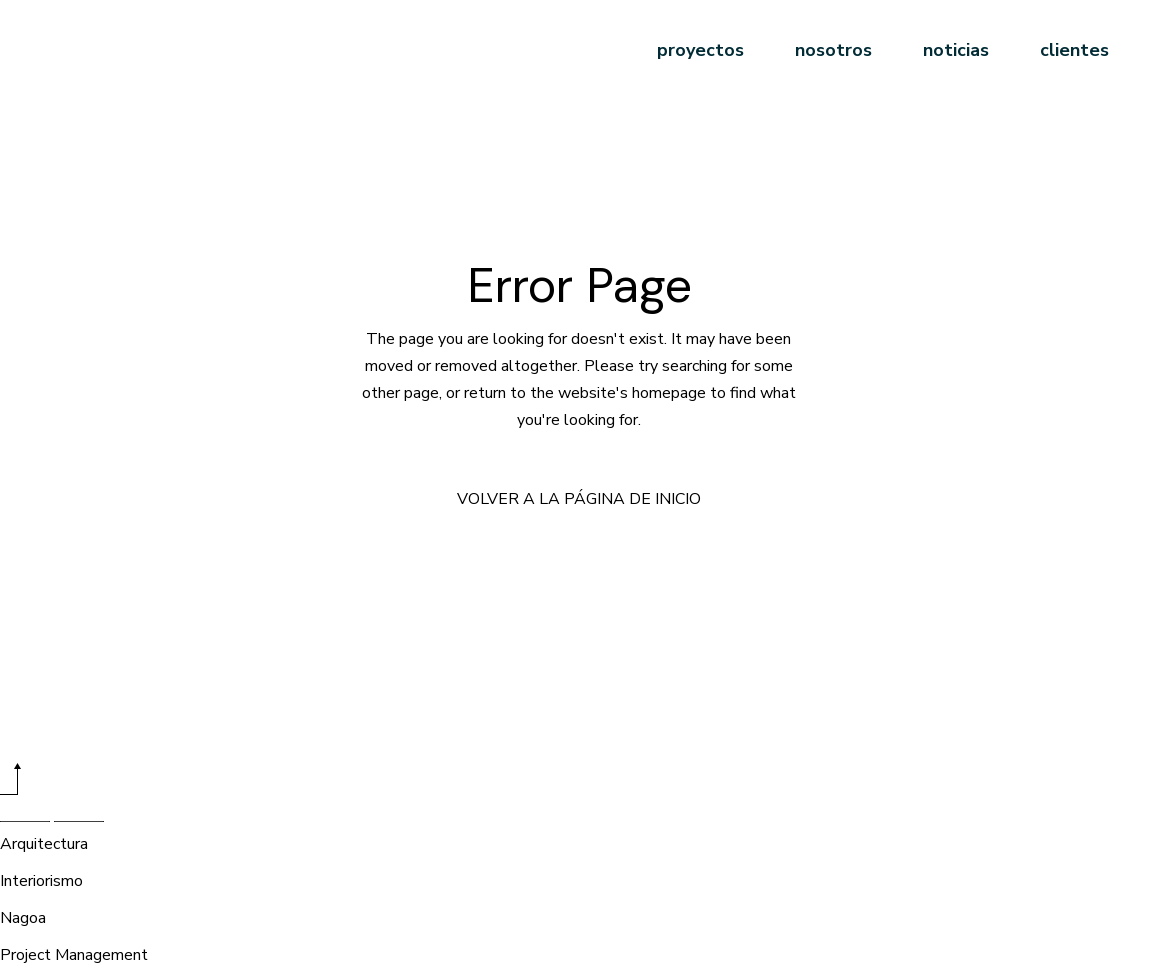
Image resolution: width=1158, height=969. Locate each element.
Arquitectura (44, 844)
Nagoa (23, 918)
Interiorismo (41, 881)
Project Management (74, 955)
